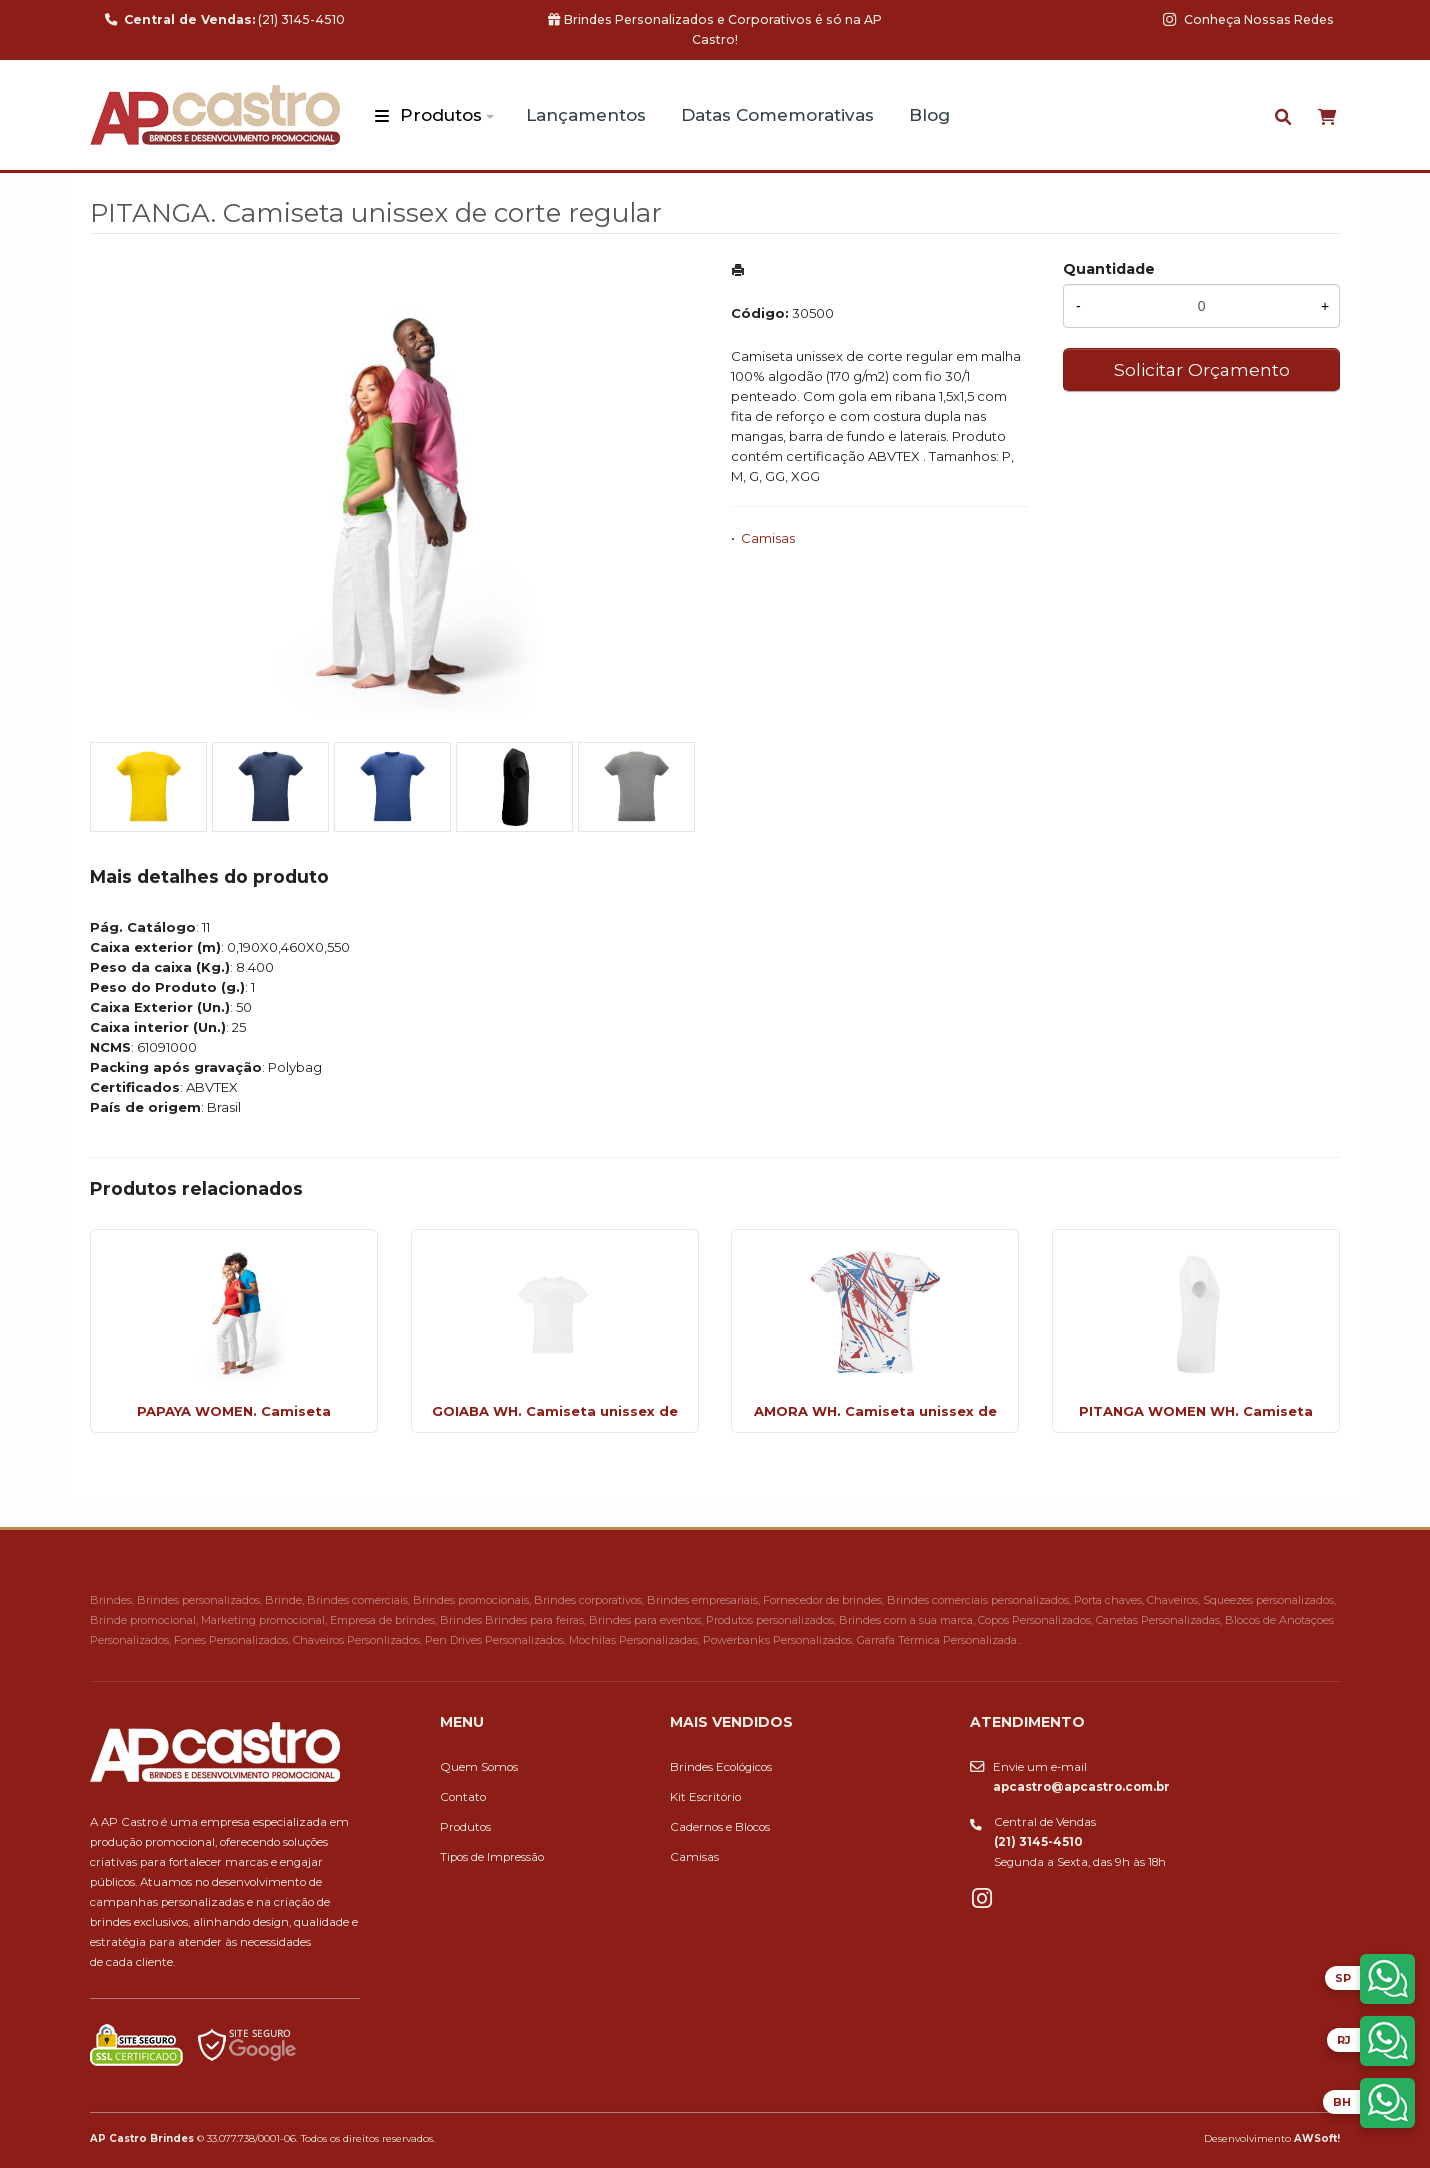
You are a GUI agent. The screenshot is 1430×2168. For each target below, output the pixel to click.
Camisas (768, 538)
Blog (929, 115)
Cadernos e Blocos (720, 1827)
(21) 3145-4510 (225, 19)
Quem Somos (479, 1767)
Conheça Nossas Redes (1248, 19)
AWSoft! (1317, 2138)
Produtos (441, 115)
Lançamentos (586, 115)
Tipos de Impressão (492, 1857)
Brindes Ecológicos (721, 1767)
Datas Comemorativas (777, 115)
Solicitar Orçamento (1202, 369)
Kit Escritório (705, 1797)
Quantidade (1109, 269)
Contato (463, 1797)
